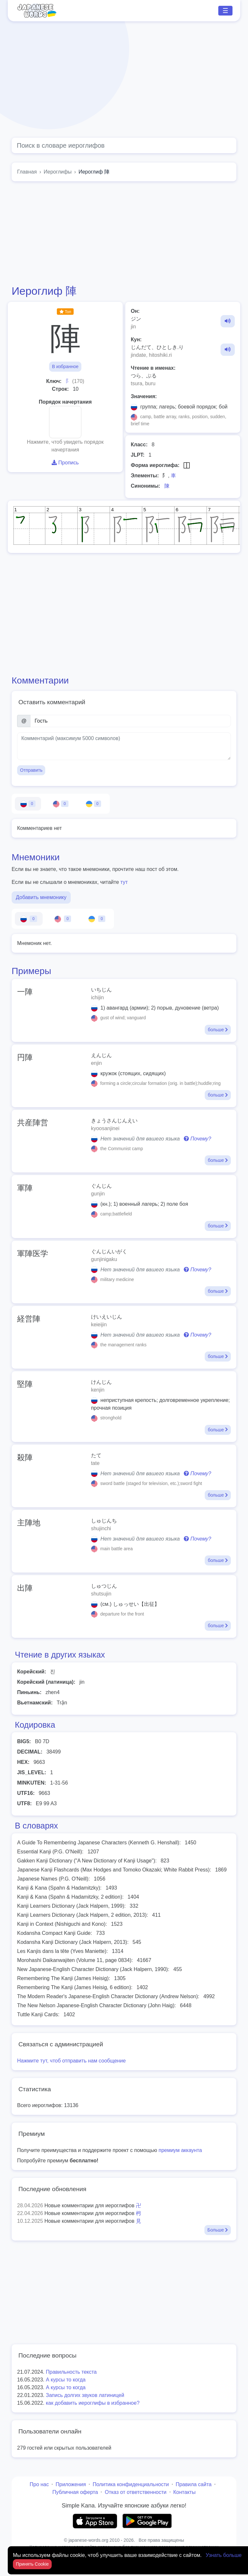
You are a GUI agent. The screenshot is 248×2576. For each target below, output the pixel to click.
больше (218, 1029)
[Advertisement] (124, 79)
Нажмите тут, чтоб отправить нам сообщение (71, 2060)
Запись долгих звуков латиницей (85, 2395)
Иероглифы (58, 172)
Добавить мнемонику (41, 897)
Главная (27, 172)
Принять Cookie (32, 2564)
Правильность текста (71, 2372)
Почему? (197, 1138)
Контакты (184, 2492)
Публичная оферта (75, 2492)
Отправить (31, 770)
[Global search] (124, 145)
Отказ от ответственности (135, 2492)
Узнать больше (224, 2555)
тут (124, 882)
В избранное (65, 366)
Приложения (71, 2484)
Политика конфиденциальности (131, 2484)
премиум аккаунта (180, 2150)
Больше (217, 2229)
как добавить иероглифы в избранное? (93, 2403)
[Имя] (130, 721)
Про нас (39, 2484)
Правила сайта (194, 2484)
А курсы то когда (66, 2379)
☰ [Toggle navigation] (225, 10)
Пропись (65, 462)
